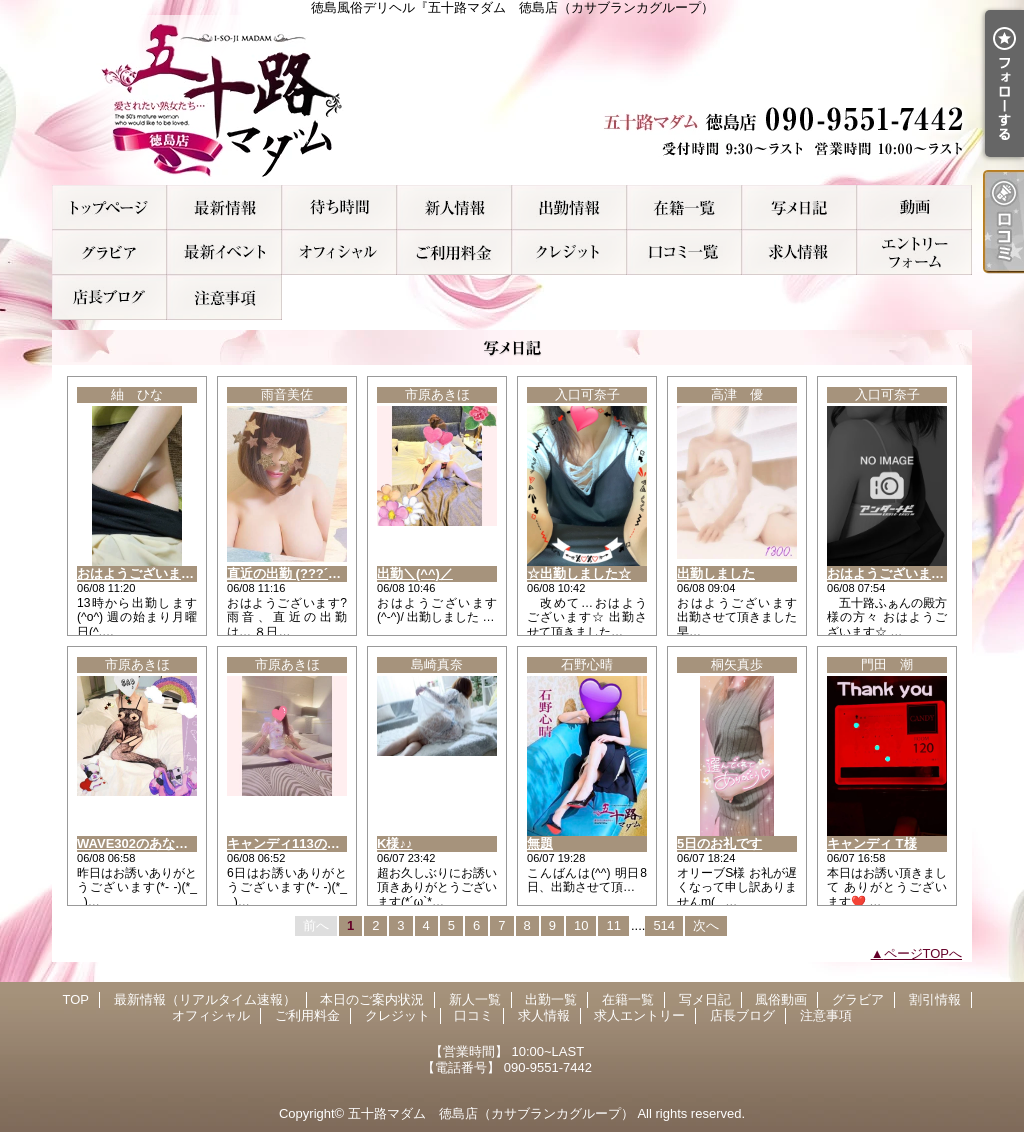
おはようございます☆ (892, 573)
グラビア (109, 252)
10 (581, 925)
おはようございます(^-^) (149, 573)
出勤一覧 (569, 207)
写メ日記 (799, 207)
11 (613, 925)
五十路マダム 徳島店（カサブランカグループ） (491, 1113)
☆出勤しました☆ (579, 573)
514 (664, 925)
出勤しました (716, 573)
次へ (706, 925)
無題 (540, 843)
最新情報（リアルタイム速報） (224, 207)
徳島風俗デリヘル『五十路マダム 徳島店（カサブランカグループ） (512, 100)
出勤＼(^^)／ (415, 573)
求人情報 (799, 252)
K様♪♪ (394, 843)
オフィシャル (339, 252)
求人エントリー (914, 252)
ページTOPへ (923, 953)
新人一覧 (454, 207)
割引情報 (224, 252)
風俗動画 (914, 207)
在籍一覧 (684, 207)
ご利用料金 (454, 252)
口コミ (684, 252)
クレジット (569, 252)
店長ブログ (109, 297)
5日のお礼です (719, 843)
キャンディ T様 (872, 843)
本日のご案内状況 (339, 207)
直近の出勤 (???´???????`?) (313, 573)
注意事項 (224, 297)
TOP (109, 207)
